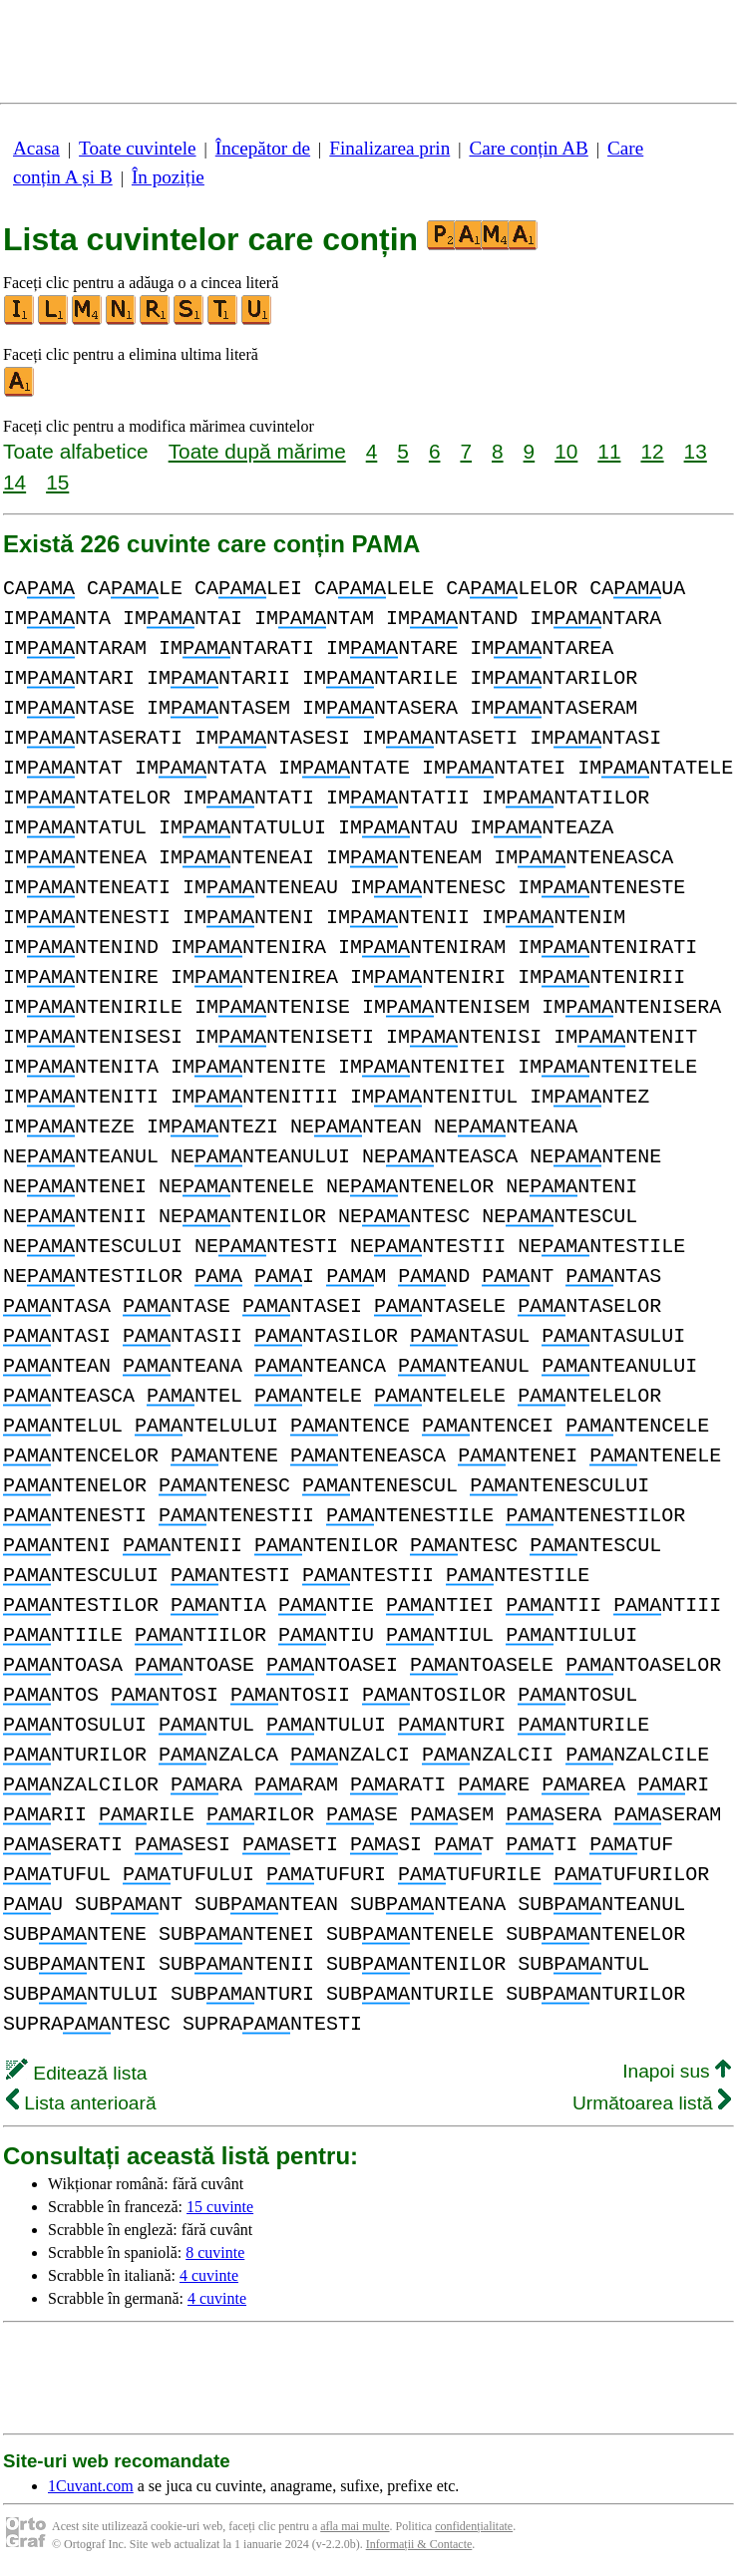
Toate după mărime (257, 451)
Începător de (262, 148)
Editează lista (76, 2073)
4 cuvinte (209, 2275)
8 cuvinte (214, 2252)
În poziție (168, 176)
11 (608, 451)
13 (695, 451)
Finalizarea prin (389, 148)
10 (565, 451)
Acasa (36, 148)
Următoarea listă (651, 2103)
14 (14, 482)
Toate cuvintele (137, 148)
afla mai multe (354, 2526)
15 (57, 482)
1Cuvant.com (91, 2485)
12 (651, 451)
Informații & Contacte (419, 2544)
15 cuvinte (219, 2206)
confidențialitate (474, 2526)
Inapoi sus (676, 2071)
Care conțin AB (528, 148)
